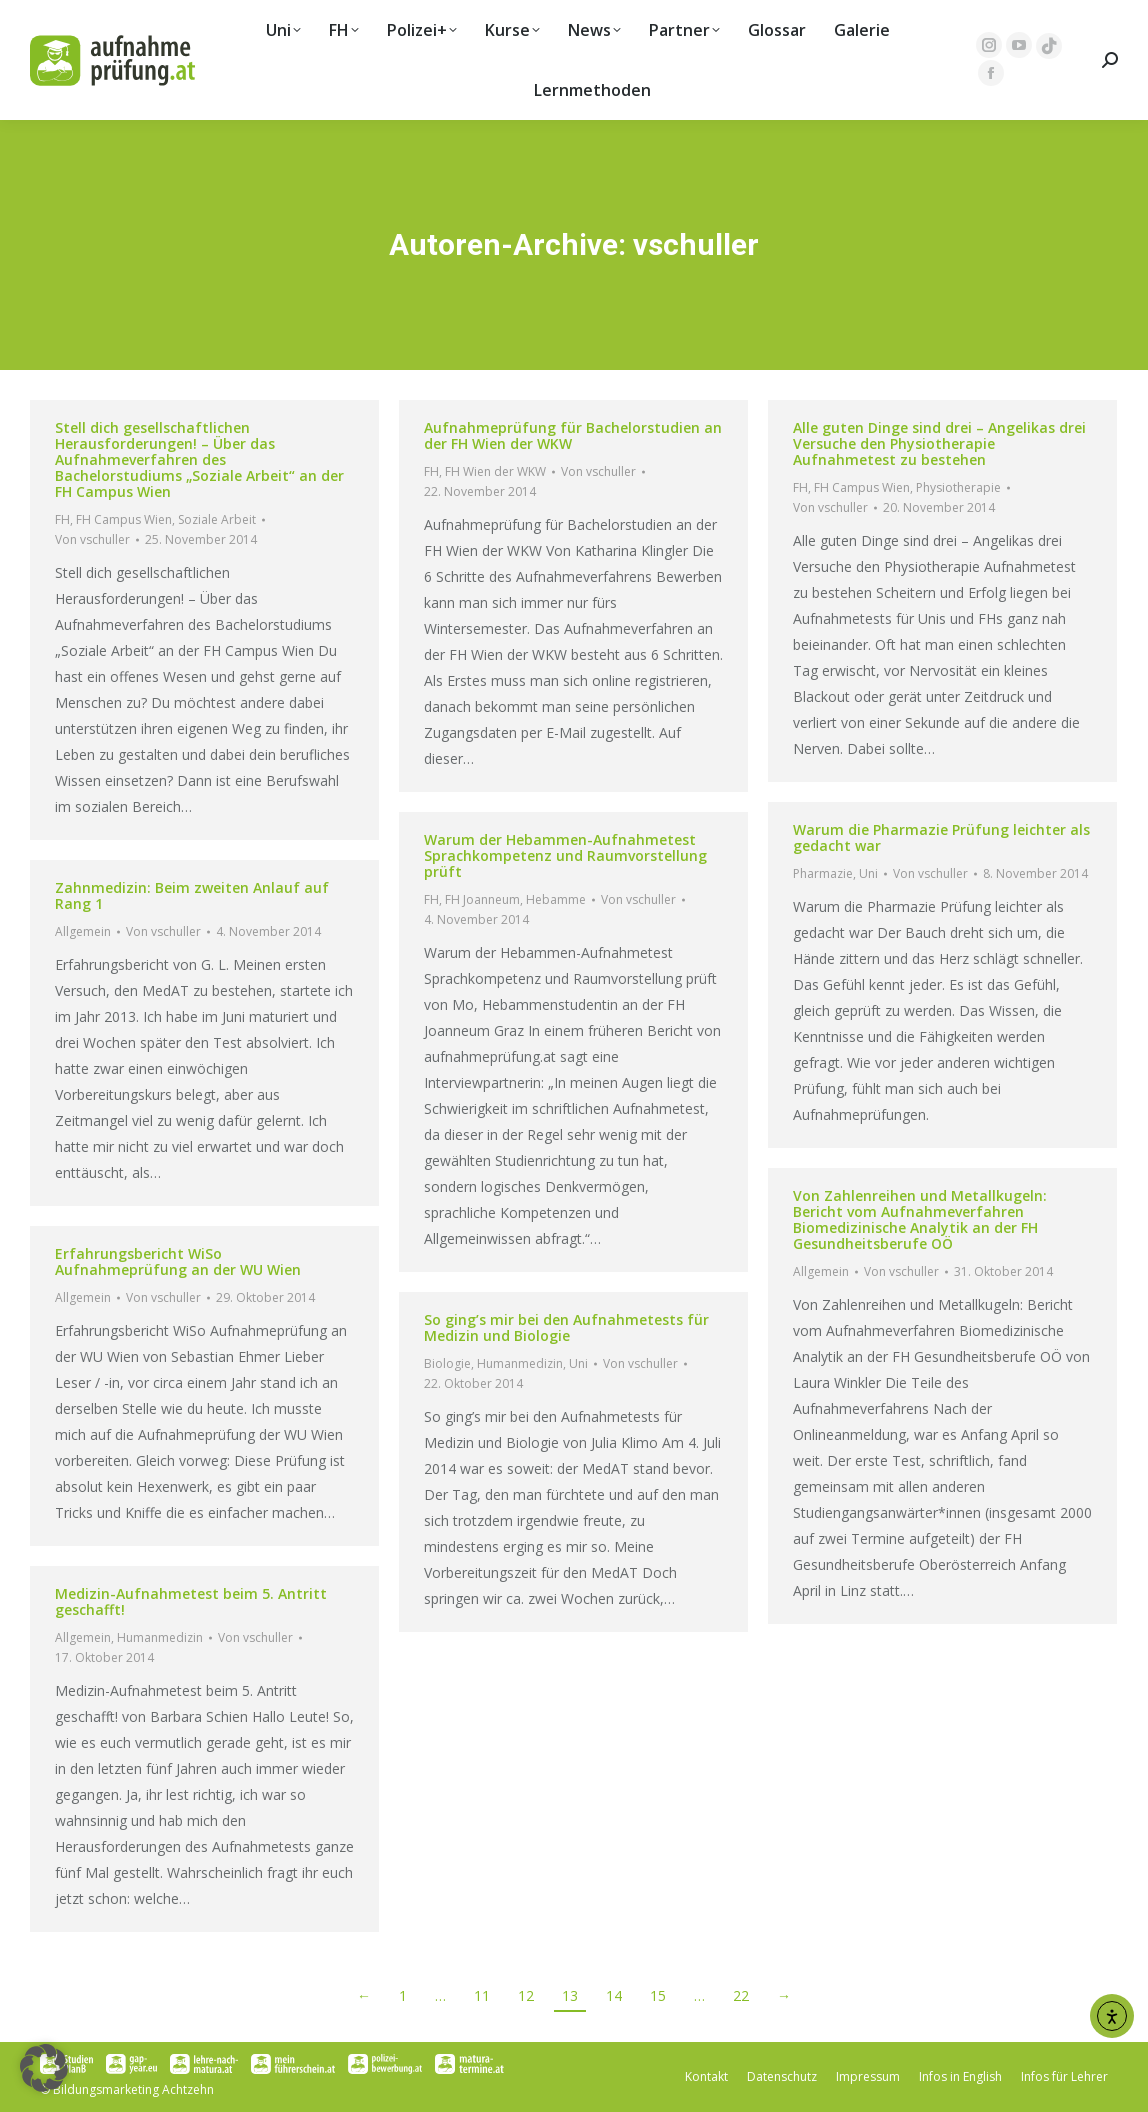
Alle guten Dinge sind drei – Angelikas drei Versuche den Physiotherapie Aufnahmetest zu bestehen (939, 443)
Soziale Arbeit (217, 519)
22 (741, 1995)
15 (658, 1995)
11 (482, 1995)
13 (570, 1995)
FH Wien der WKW (495, 471)
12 (526, 1995)
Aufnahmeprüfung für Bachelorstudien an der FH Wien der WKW (573, 435)
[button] (44, 2068)
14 (614, 1995)
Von (92, 539)
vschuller (696, 244)
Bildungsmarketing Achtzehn (133, 2089)
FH (62, 519)
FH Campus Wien (124, 519)
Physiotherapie (958, 487)
